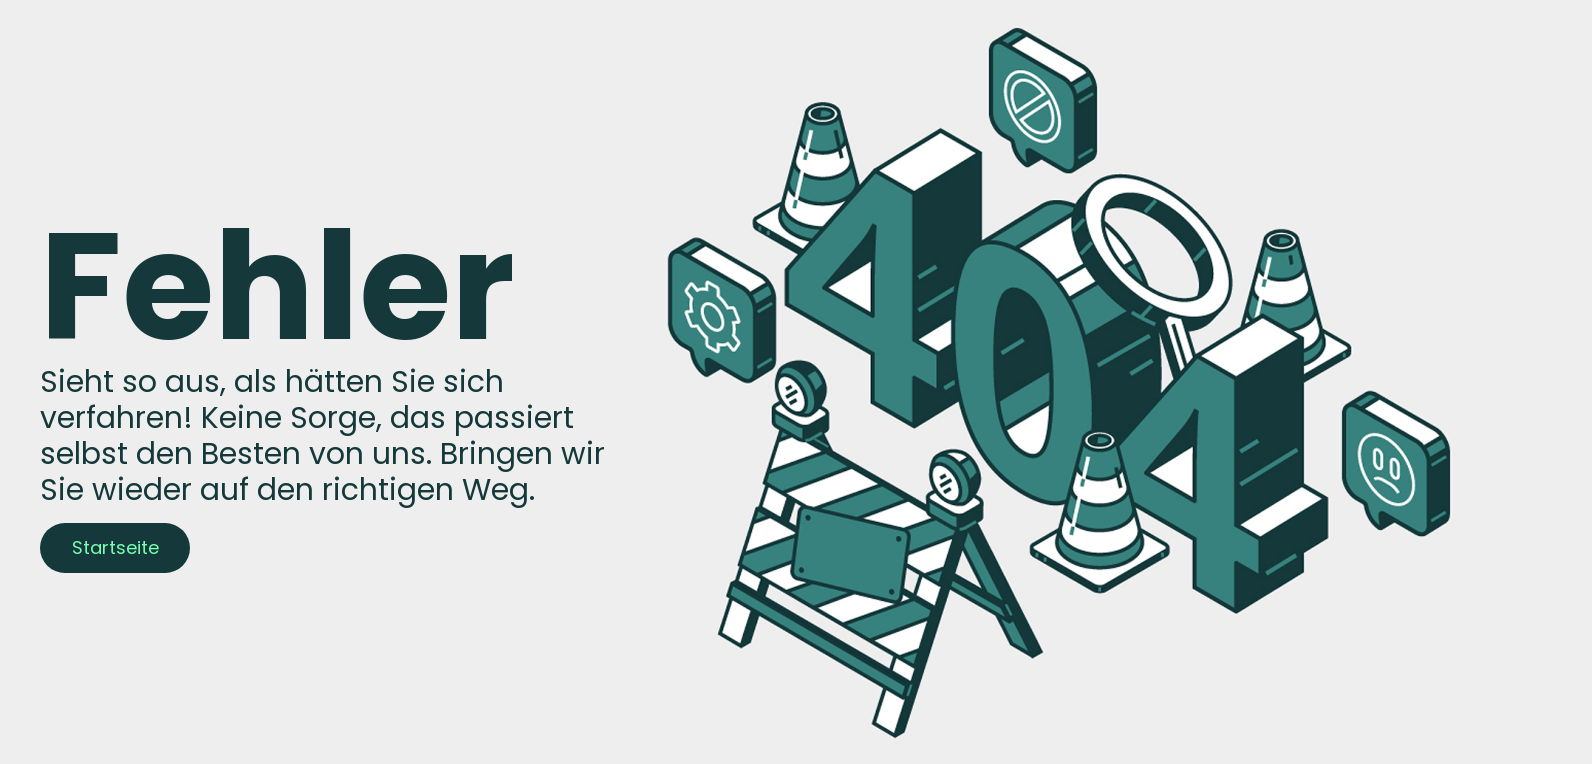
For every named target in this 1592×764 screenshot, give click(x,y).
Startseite (115, 547)
